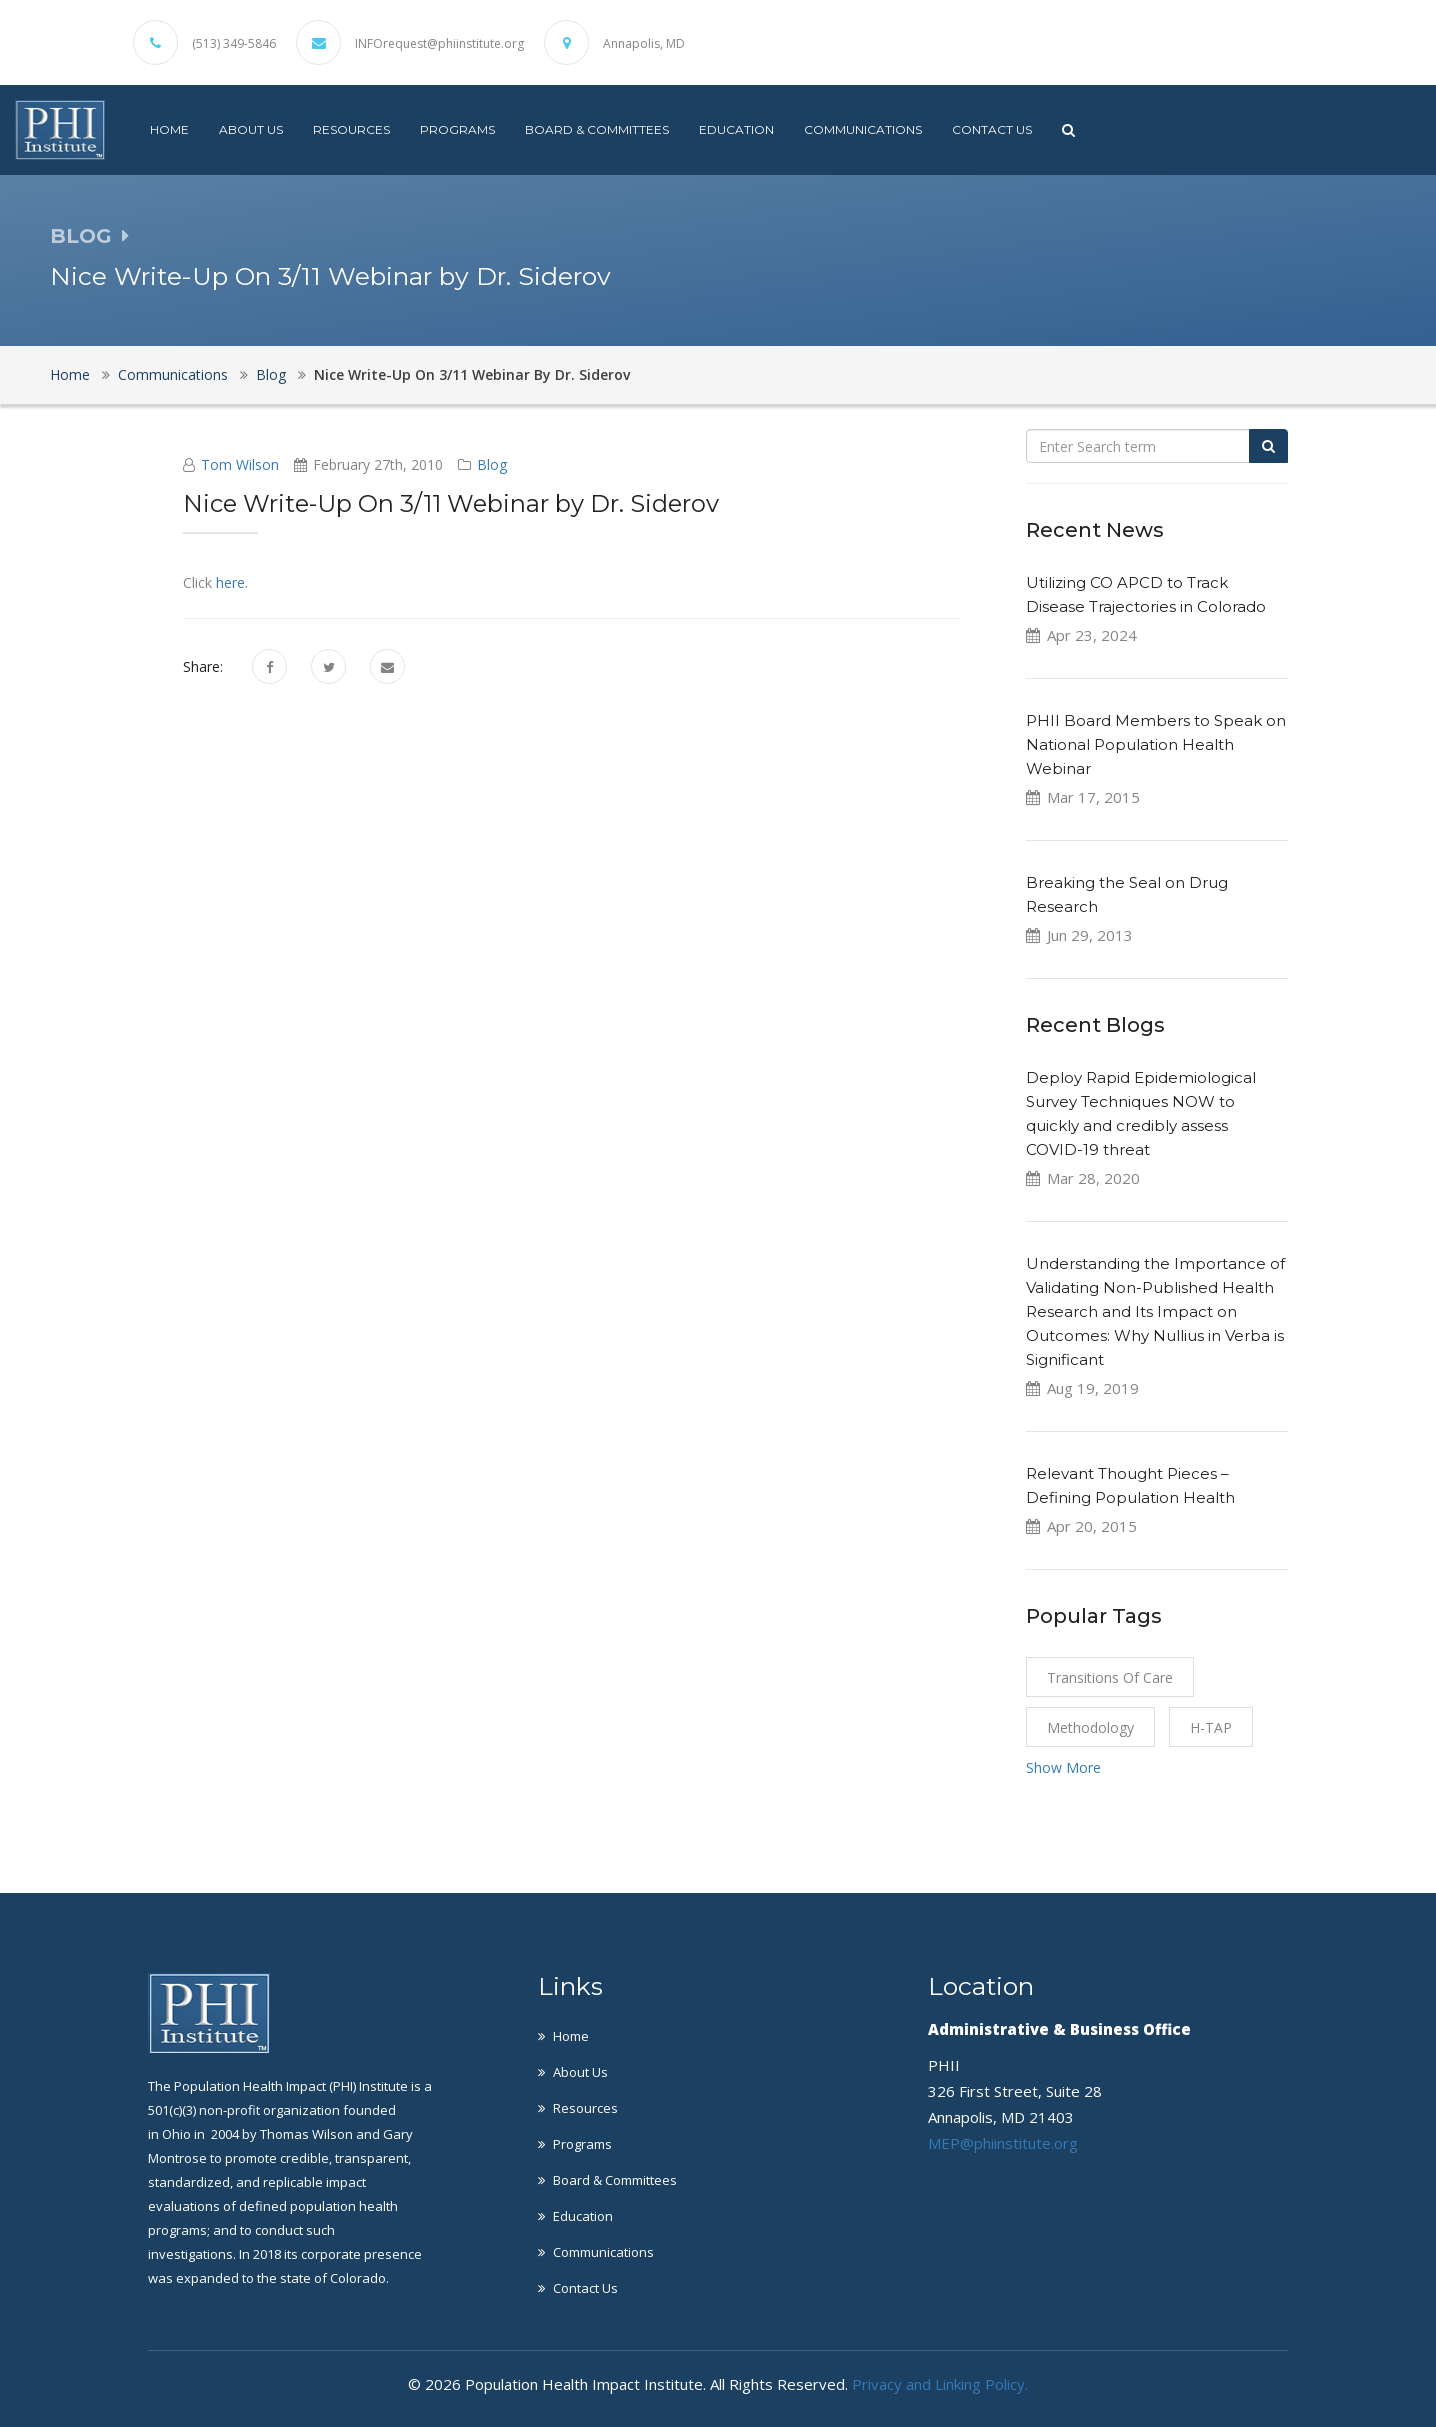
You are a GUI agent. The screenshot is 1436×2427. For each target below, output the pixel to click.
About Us (251, 129)
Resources (351, 129)
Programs (457, 129)
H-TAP (1211, 1727)
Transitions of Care (1110, 1677)
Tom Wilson (240, 464)
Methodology (1090, 1727)
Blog (271, 374)
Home (169, 129)
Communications (863, 129)
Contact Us (992, 129)
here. (230, 582)
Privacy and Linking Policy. (940, 2384)
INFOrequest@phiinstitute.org (439, 44)
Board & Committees (597, 129)
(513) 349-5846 (234, 44)
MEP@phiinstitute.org (1003, 2143)
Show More (1063, 1767)
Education (736, 129)
